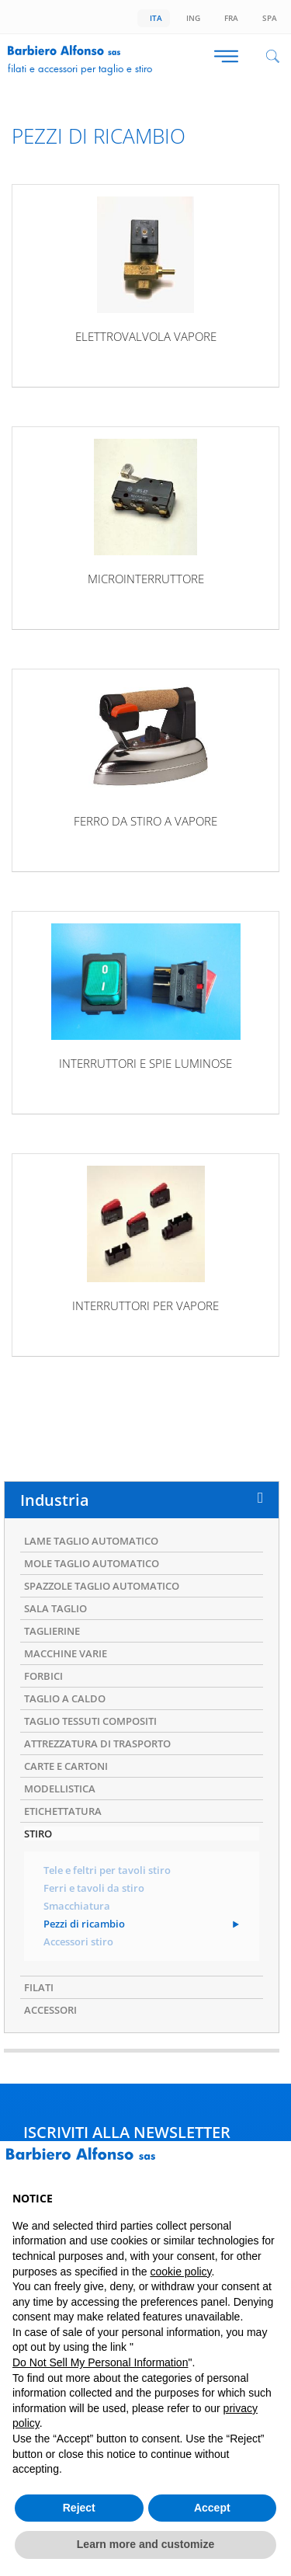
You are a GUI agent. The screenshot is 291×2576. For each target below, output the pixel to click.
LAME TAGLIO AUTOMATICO (91, 1541)
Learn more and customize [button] (145, 2544)
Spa (267, 18)
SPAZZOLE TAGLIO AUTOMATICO (101, 1586)
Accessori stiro (78, 1942)
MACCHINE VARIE (65, 1653)
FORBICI (43, 1676)
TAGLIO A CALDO (65, 1698)
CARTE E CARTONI (66, 1766)
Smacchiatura (76, 1906)
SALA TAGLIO (55, 1608)
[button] (270, 2166)
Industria (54, 1500)
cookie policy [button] (180, 2271)
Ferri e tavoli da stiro (93, 1888)
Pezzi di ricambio (84, 1924)
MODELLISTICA (59, 1789)
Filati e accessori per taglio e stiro (80, 68)
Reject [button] (79, 2507)
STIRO (38, 1834)
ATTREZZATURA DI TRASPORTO (97, 1743)
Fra (229, 18)
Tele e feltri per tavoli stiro (107, 1870)
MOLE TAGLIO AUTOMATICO (91, 1563)
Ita (153, 18)
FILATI (39, 1987)
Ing (191, 18)
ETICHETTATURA (63, 1811)
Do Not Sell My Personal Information (100, 2362)
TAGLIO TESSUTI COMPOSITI (90, 1721)
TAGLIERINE (52, 1631)
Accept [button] (212, 2507)
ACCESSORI (50, 2010)
